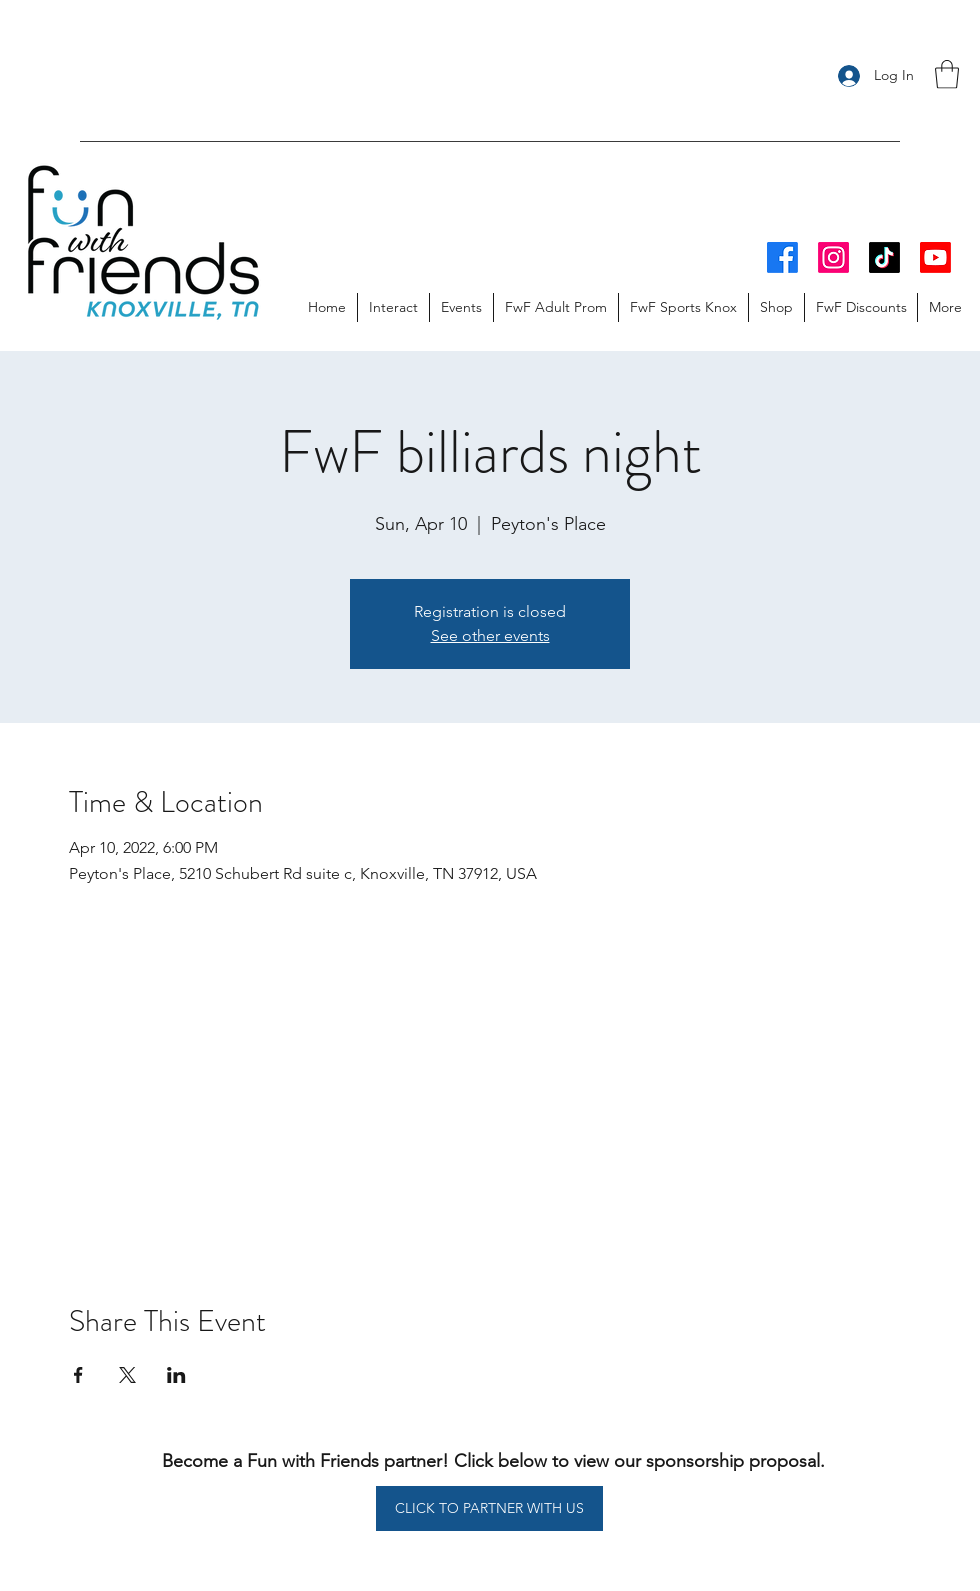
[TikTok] (884, 257)
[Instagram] (833, 257)
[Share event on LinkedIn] (176, 1375)
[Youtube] (935, 257)
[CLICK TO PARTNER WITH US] (489, 1508)
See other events (490, 635)
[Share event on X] (127, 1375)
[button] (947, 74)
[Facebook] (782, 257)
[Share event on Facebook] (78, 1375)
